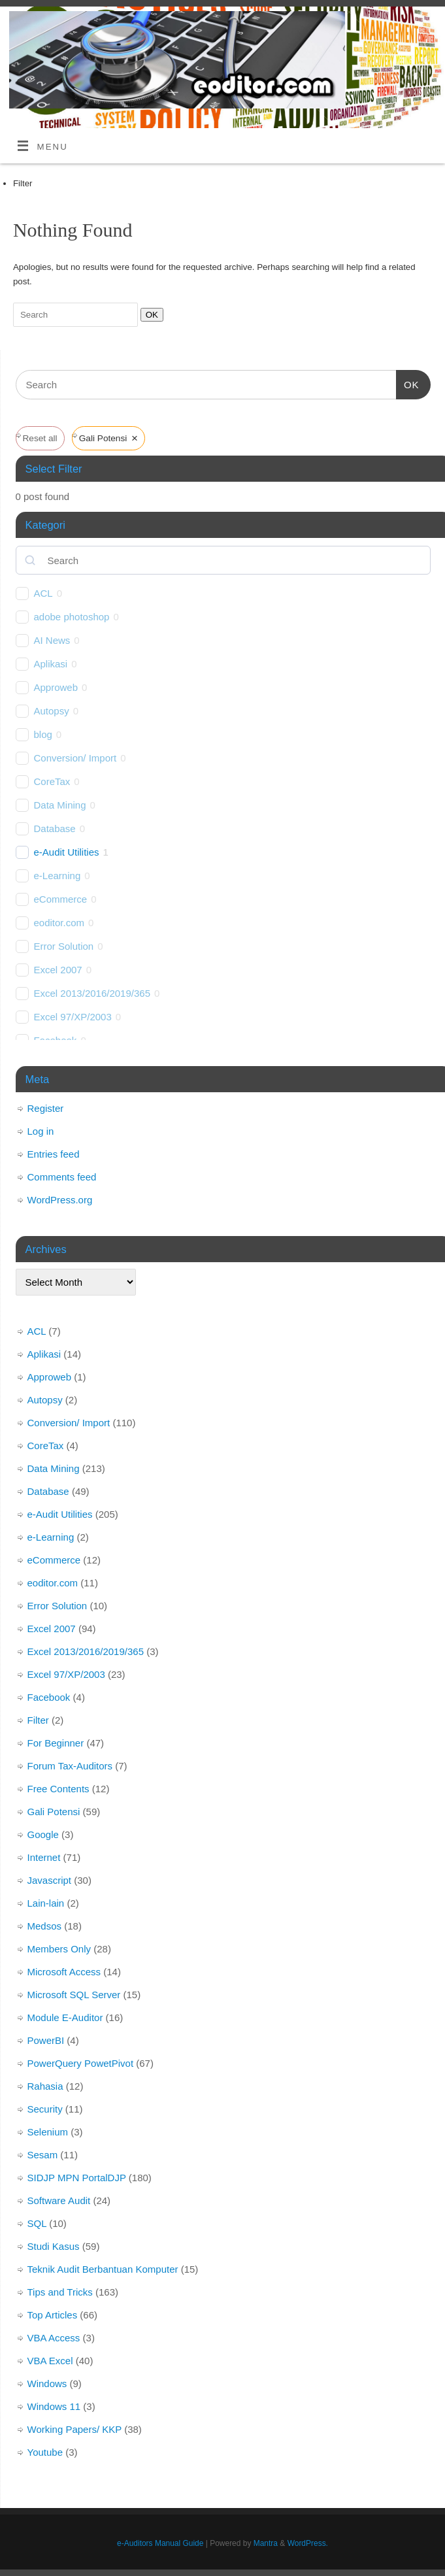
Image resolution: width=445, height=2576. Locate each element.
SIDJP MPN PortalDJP (76, 2177)
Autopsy (51, 710)
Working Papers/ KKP (74, 2429)
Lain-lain (46, 1903)
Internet (44, 1857)
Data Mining (60, 805)
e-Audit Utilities (66, 852)
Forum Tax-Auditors (70, 1765)
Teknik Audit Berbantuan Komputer (102, 2269)
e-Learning (57, 875)
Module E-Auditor (65, 2017)
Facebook (49, 1697)
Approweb (56, 687)
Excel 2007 (58, 969)
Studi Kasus (53, 2246)
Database (55, 828)
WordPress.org (60, 1199)
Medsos (44, 1926)
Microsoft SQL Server (74, 1994)
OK (149, 314)
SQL (36, 2223)
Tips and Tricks (60, 2292)
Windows (47, 2383)
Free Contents (58, 1788)
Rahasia (45, 2086)
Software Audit (59, 2200)
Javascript (49, 1880)
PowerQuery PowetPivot (80, 2063)
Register (45, 1108)
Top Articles (52, 2314)
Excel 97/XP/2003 (73, 1016)
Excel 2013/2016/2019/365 (92, 993)
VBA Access (53, 2337)
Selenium (48, 2131)
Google (43, 1834)
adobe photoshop (72, 616)
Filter (38, 1720)
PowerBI (46, 2040)
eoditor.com (59, 922)
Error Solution (64, 946)
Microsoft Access (64, 1971)
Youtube (45, 2452)
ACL (43, 593)
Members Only (59, 1948)
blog (43, 734)
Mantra (266, 2543)
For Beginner (55, 1742)
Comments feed (62, 1176)
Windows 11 (54, 2406)
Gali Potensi (53, 1811)
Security (45, 2109)
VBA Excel (50, 2360)
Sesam (42, 2154)
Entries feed (53, 1154)
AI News (52, 640)
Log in (40, 1131)
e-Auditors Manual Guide (160, 2543)
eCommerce (61, 899)
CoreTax (52, 781)
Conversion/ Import (75, 757)
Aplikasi (51, 663)
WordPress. (308, 2543)
